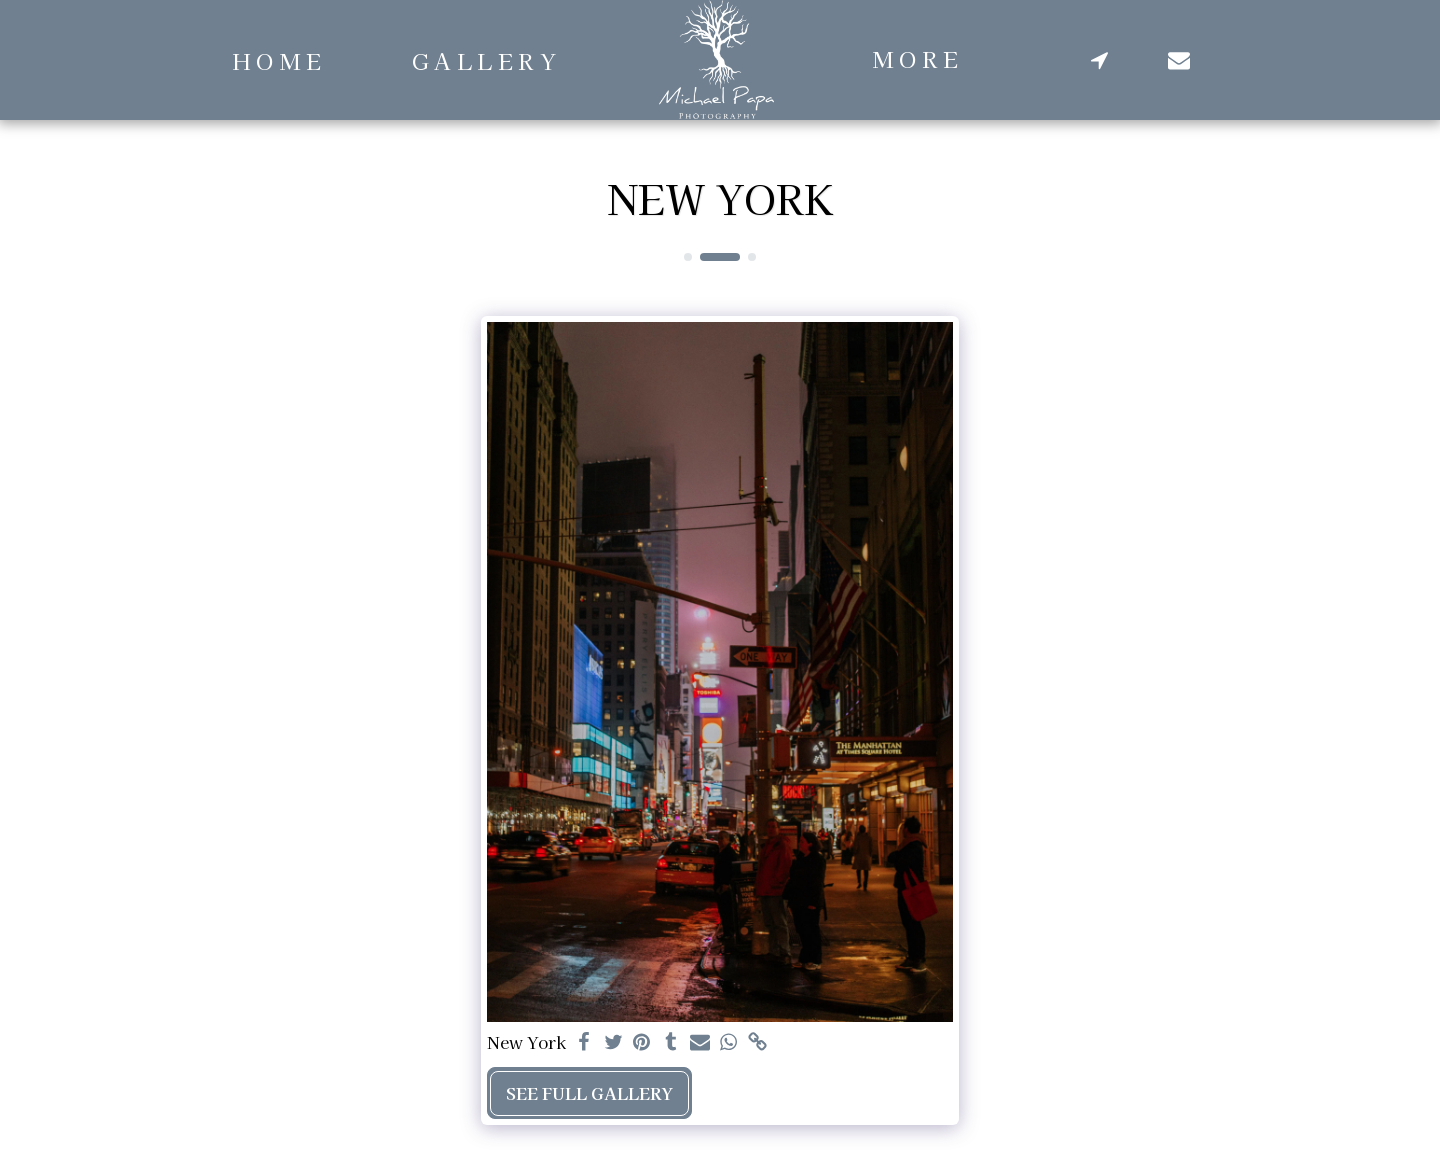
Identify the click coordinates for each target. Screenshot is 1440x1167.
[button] (1100, 59)
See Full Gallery (589, 1093)
